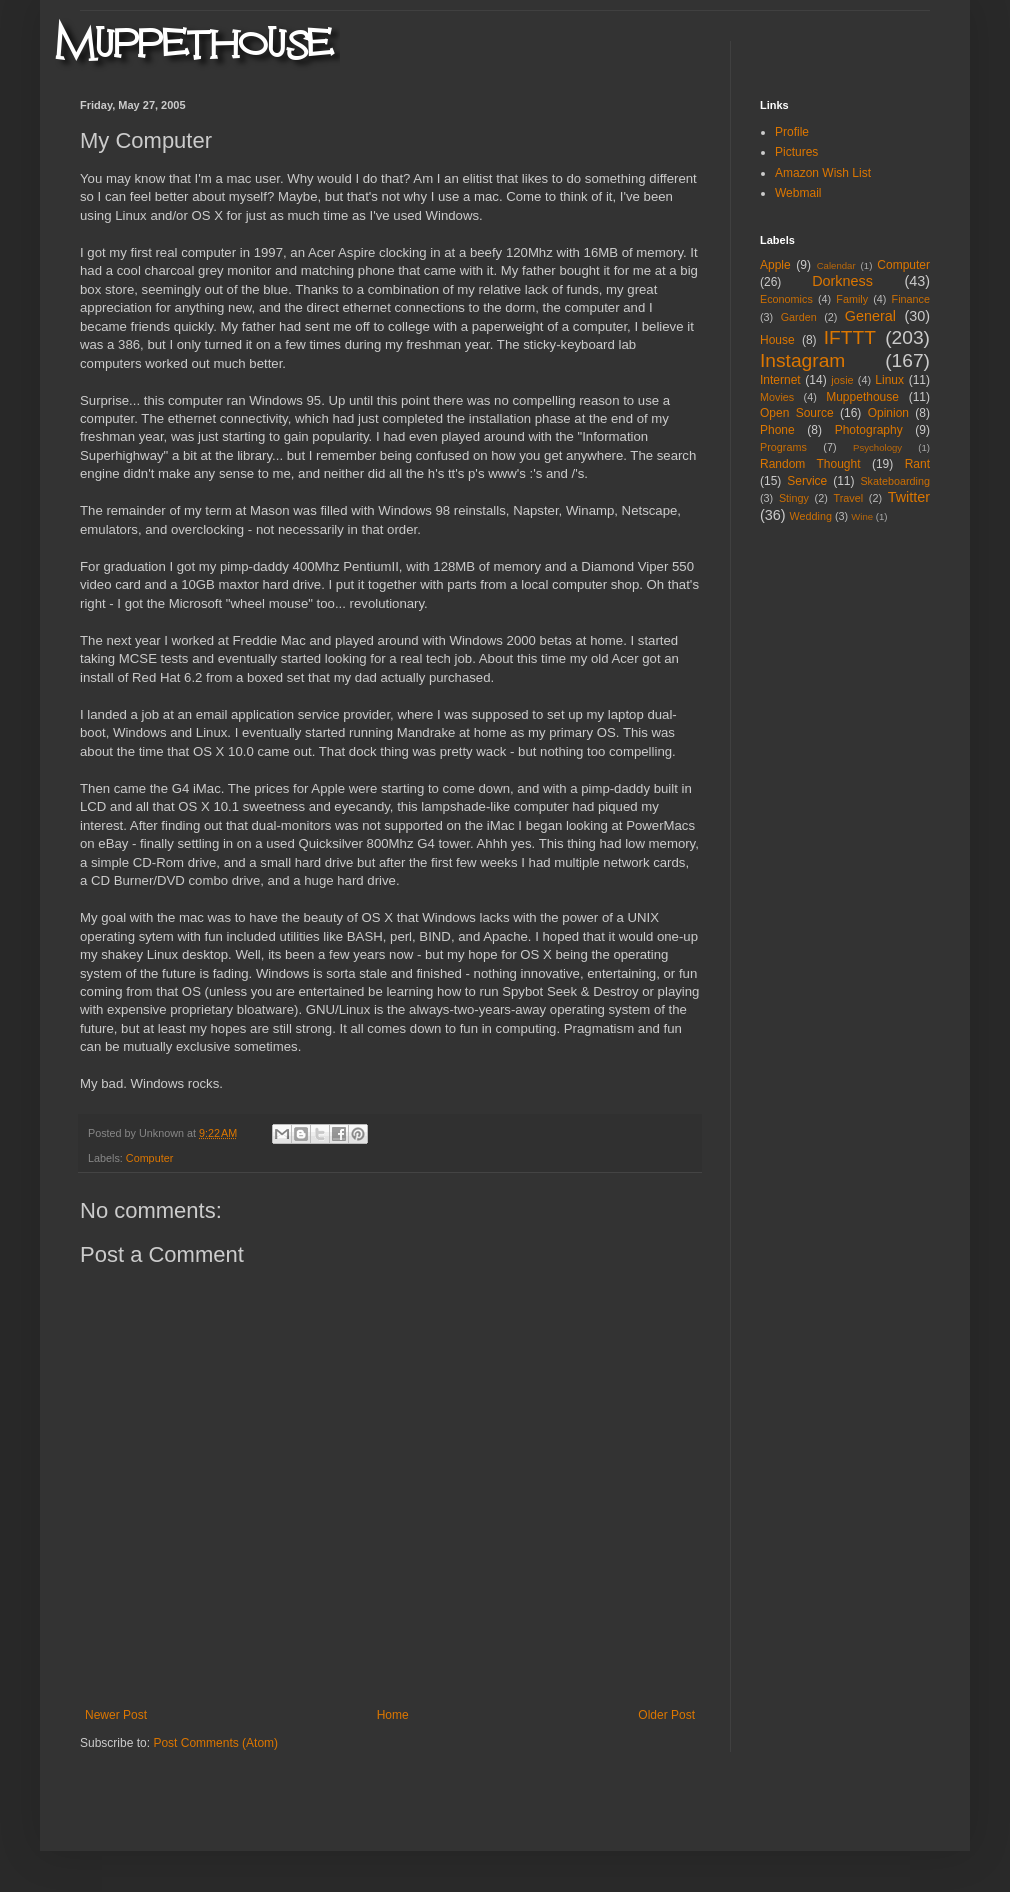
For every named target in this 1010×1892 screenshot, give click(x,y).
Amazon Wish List (823, 173)
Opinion (888, 413)
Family (852, 299)
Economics (786, 299)
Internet (780, 380)
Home (393, 1715)
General (870, 316)
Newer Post (116, 1715)
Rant (917, 464)
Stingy (794, 498)
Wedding (811, 516)
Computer (149, 1158)
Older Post (666, 1715)
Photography (869, 430)
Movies (777, 397)
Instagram (802, 360)
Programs (783, 447)
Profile (792, 132)
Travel (848, 498)
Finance (911, 299)
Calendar (836, 265)
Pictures (796, 152)
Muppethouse (862, 397)
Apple (775, 265)
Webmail (798, 193)
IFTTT (850, 337)
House (777, 340)
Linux (889, 380)
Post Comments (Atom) (215, 1743)
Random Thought (810, 464)
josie (842, 380)
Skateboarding (895, 481)
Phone (777, 430)
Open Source (797, 413)
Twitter (909, 497)
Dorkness (842, 281)
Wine (862, 516)
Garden (799, 317)
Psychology (877, 447)
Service (807, 481)
